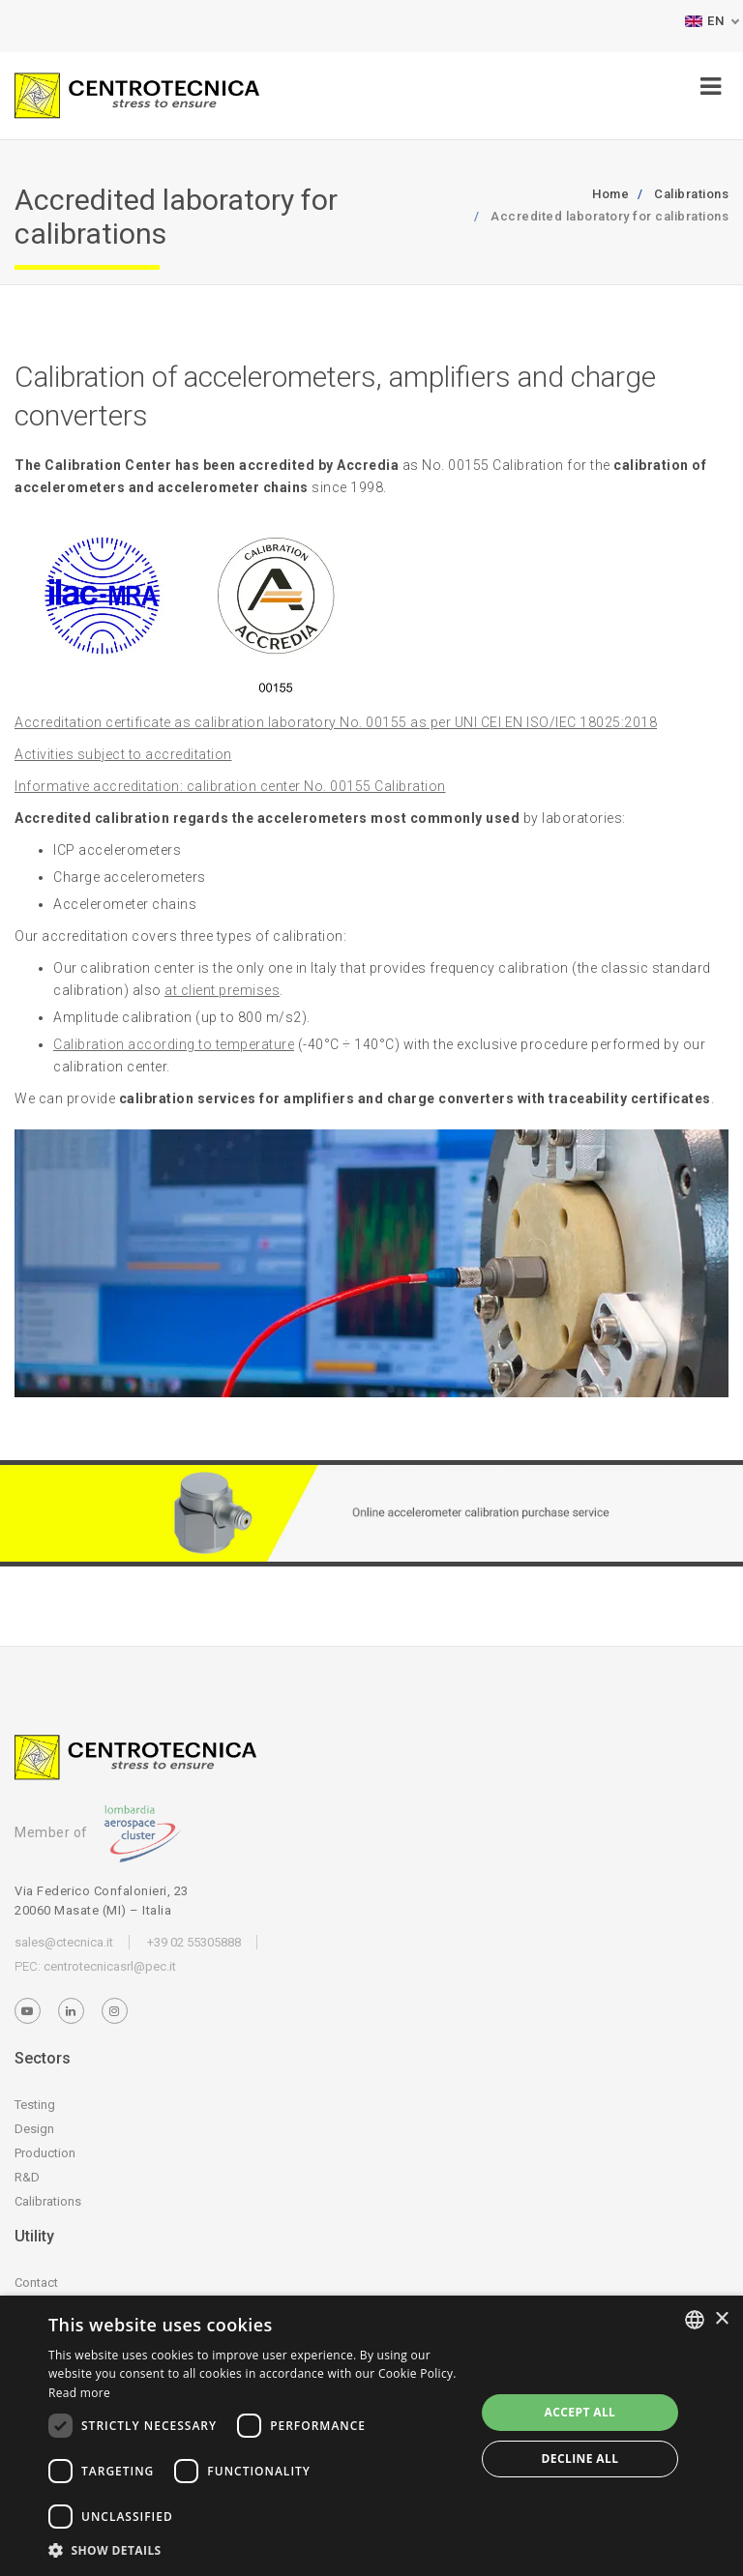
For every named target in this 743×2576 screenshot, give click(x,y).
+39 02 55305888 (194, 1942)
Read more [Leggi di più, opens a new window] (79, 2393)
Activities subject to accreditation (123, 754)
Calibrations (48, 2201)
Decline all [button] (580, 2458)
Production (45, 2153)
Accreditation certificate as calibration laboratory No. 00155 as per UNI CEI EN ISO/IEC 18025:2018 (336, 722)
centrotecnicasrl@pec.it (110, 1966)
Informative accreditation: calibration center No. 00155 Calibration (230, 786)
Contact (36, 2282)
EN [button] (704, 21)
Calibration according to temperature (173, 1044)
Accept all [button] (580, 2412)
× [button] (721, 2319)
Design (34, 2129)
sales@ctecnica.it (64, 1942)
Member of (98, 1832)
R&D (27, 2177)
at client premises (222, 990)
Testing (35, 2104)
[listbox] (694, 2319)
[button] (255, 2550)
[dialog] (371, 2436)
